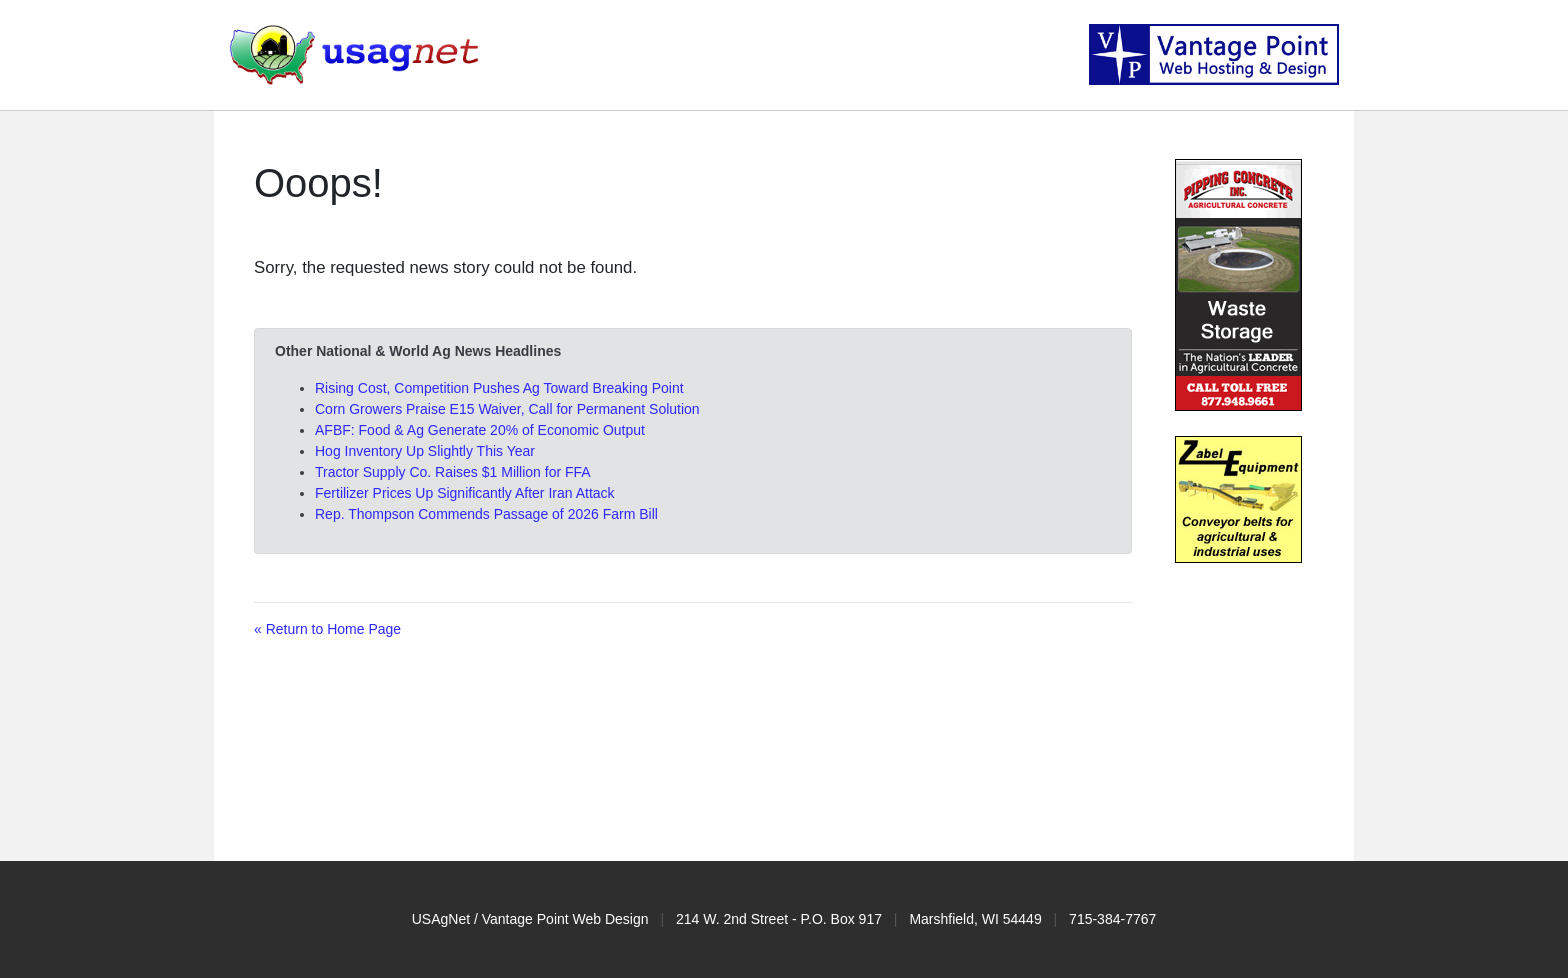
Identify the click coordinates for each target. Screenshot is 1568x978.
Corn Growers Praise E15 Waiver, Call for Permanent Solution (507, 409)
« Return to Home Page (327, 629)
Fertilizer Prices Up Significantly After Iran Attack (465, 493)
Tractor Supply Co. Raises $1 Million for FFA (453, 472)
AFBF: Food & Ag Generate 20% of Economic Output (480, 430)
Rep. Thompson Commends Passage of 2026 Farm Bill (486, 514)
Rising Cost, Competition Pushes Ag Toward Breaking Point (499, 388)
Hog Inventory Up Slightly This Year (425, 451)
